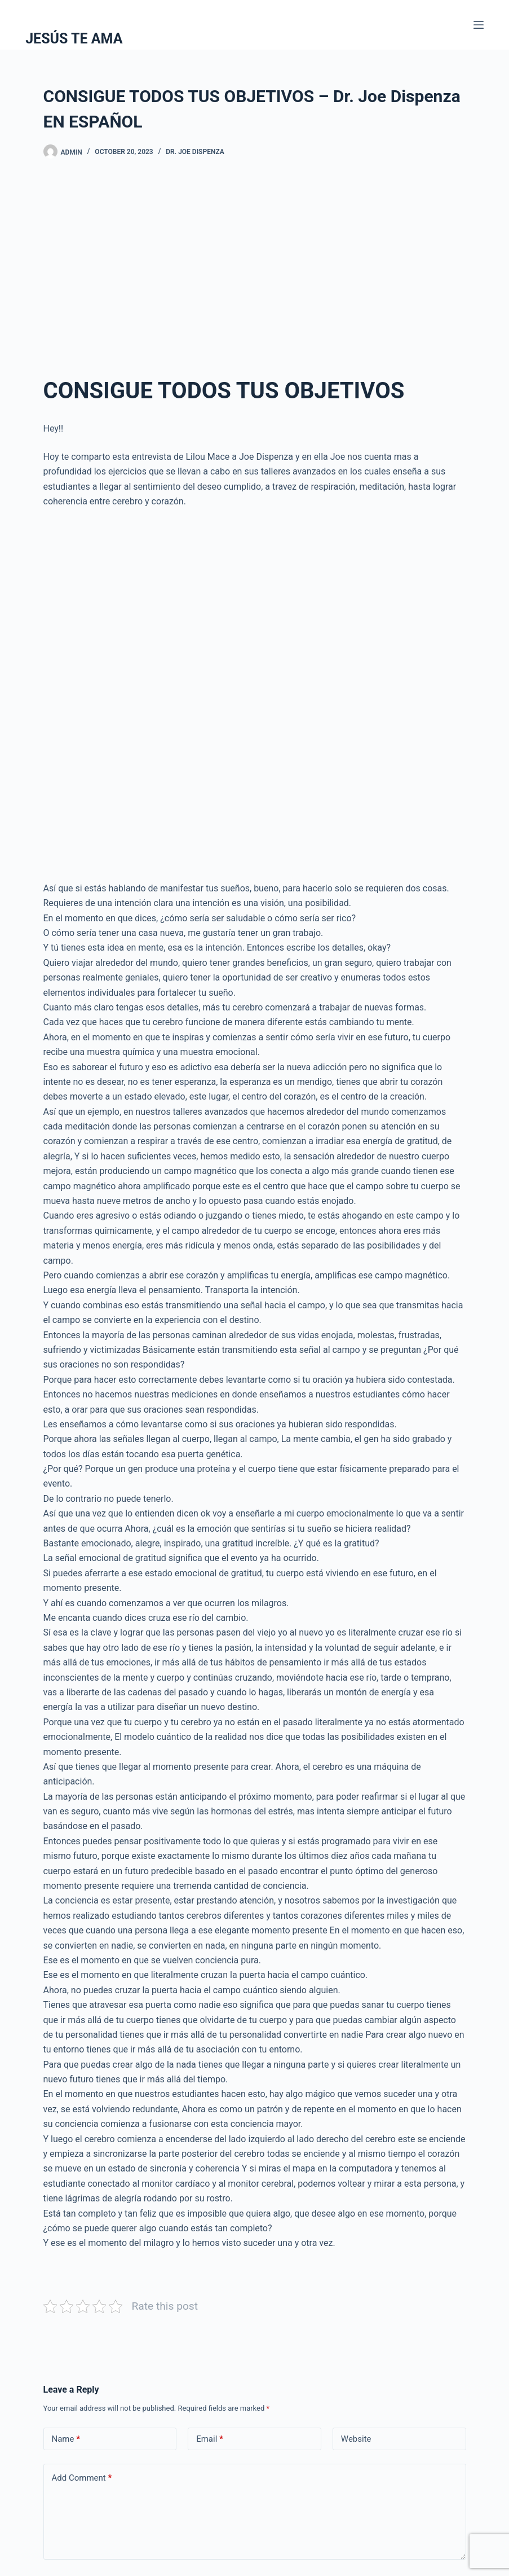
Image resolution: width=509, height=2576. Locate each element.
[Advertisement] (254, 261)
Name (66, 2439)
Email (209, 2439)
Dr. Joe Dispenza (195, 152)
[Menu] (478, 25)
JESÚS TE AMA (73, 38)
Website (356, 2439)
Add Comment (82, 2478)
